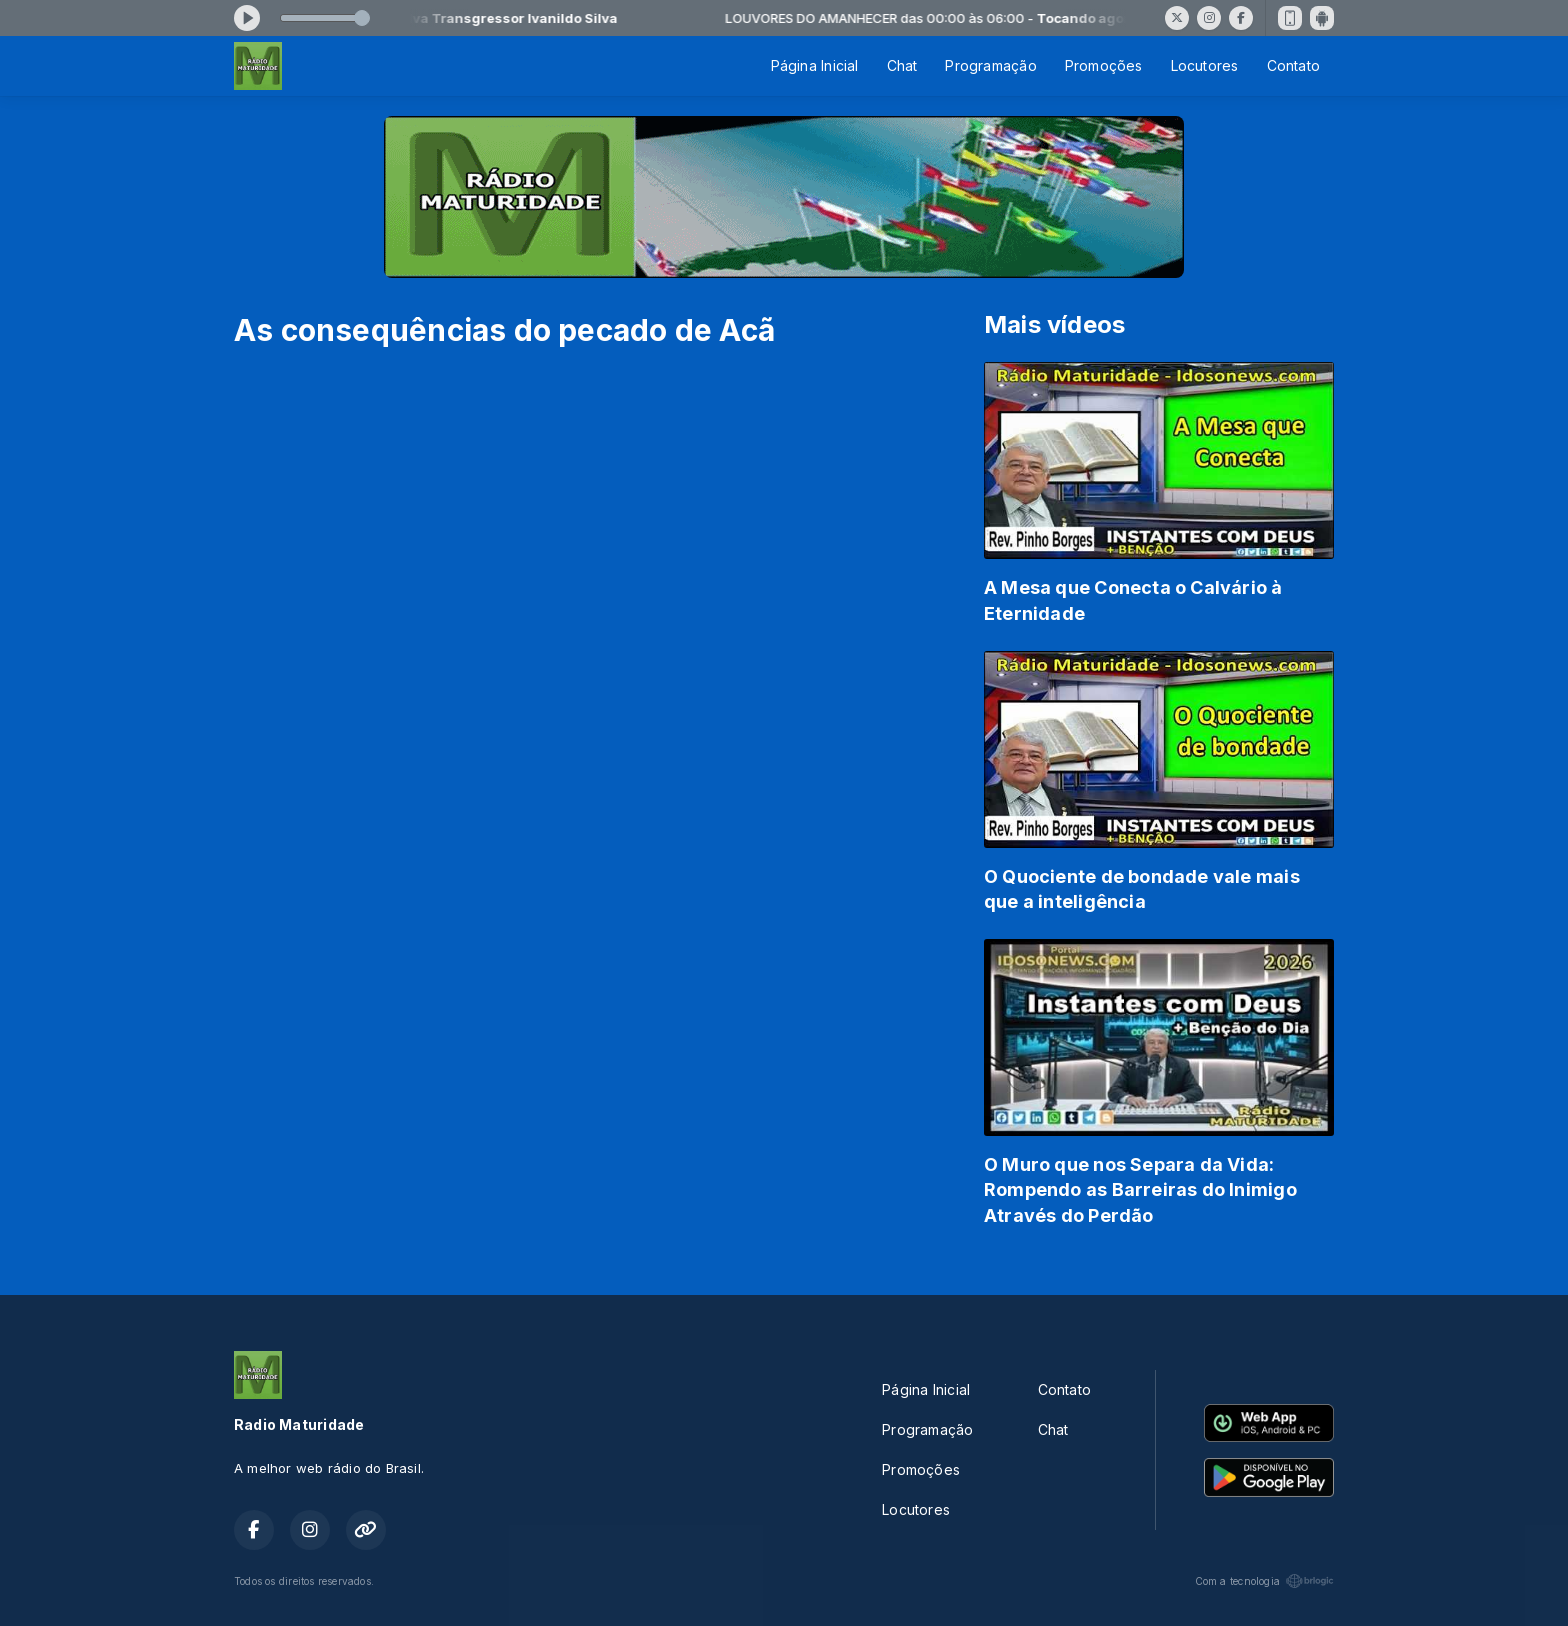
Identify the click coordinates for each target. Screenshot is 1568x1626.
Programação (990, 65)
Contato (1293, 65)
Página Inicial (815, 65)
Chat (902, 65)
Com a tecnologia (1264, 1581)
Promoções (1104, 65)
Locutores (1205, 65)
